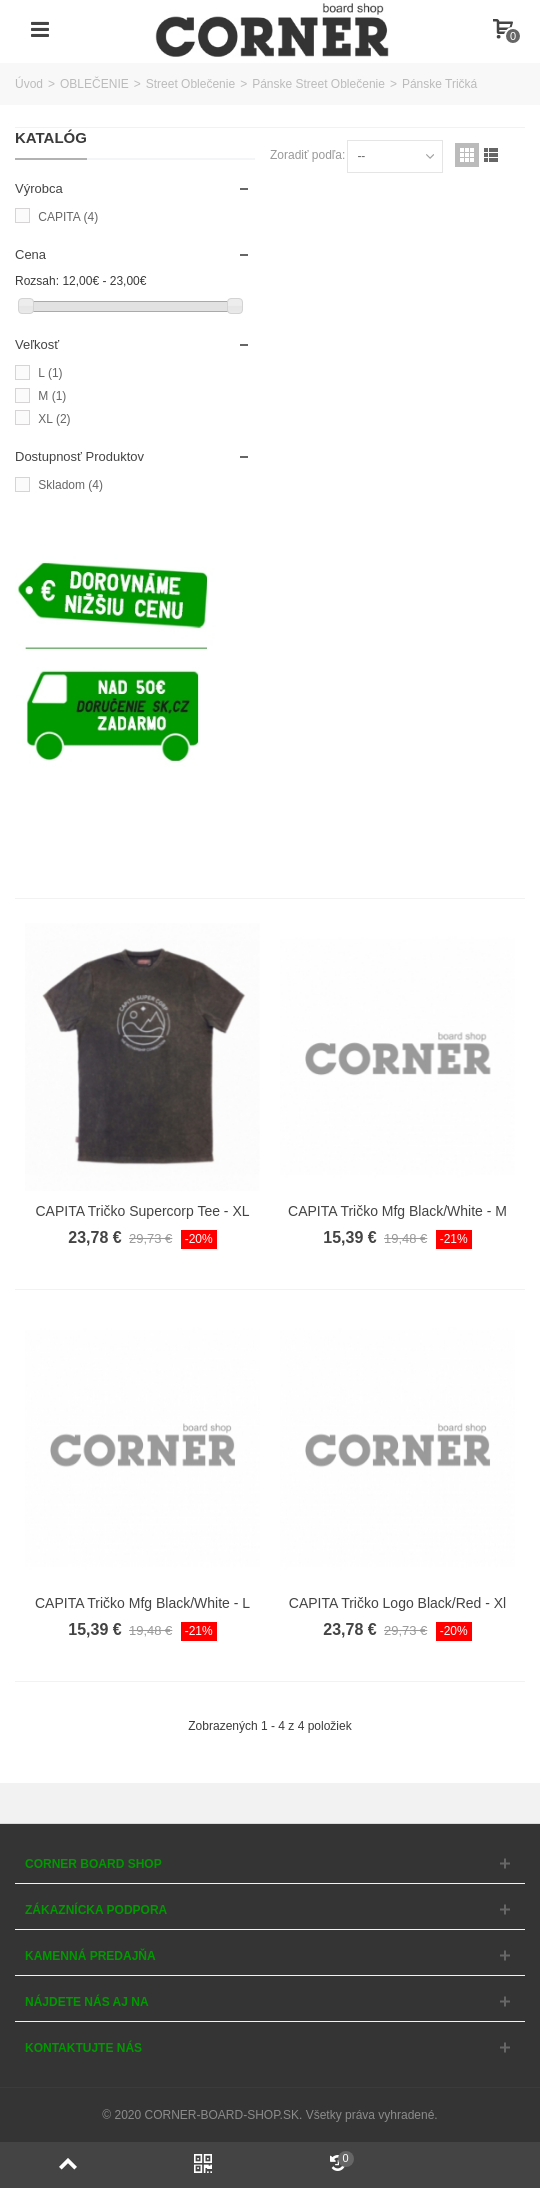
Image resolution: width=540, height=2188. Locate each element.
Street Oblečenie (190, 84)
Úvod (29, 84)
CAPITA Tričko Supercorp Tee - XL (143, 1211)
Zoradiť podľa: (307, 155)
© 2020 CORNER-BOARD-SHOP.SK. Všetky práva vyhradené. (269, 2115)
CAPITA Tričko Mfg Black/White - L (142, 1603)
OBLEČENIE (94, 84)
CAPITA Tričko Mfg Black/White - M (397, 1211)
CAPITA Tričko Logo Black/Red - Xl (397, 1603)
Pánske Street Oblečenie (318, 84)
